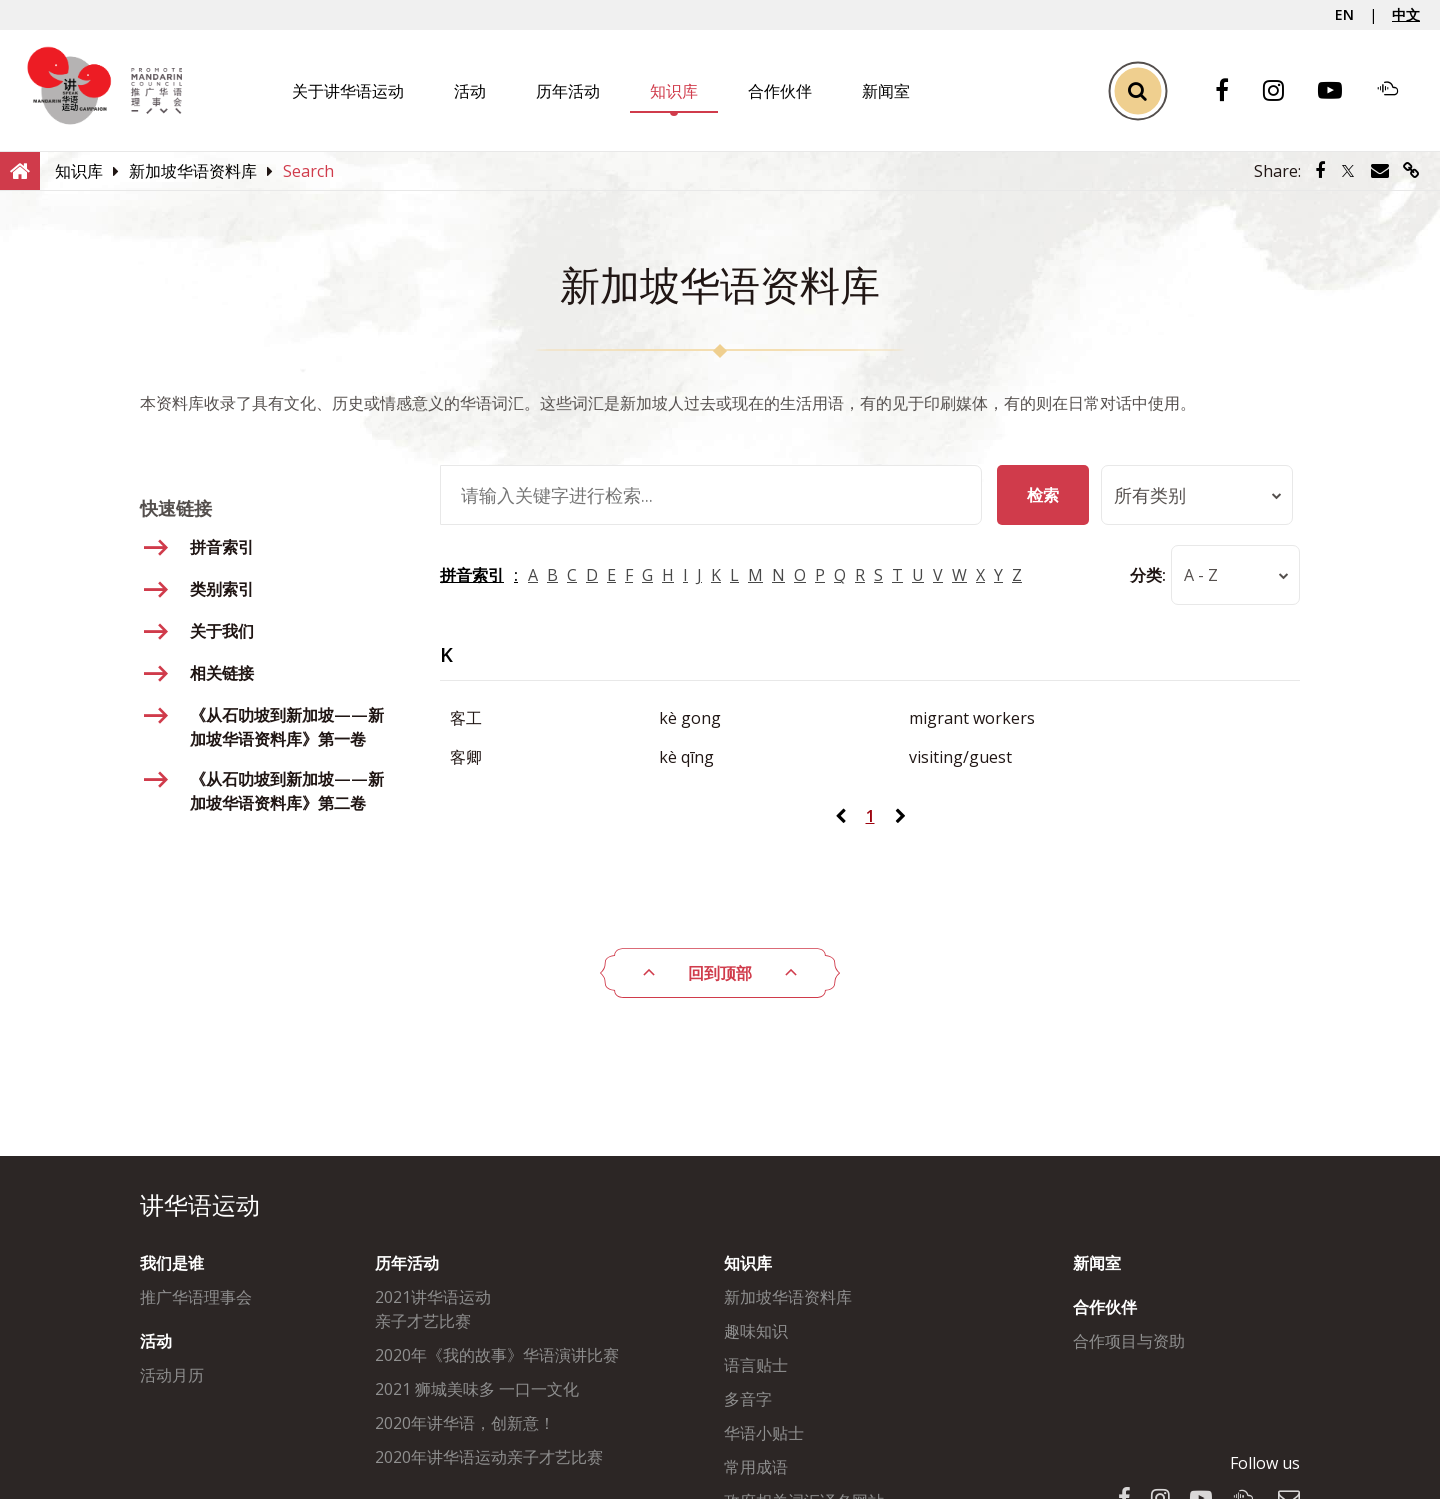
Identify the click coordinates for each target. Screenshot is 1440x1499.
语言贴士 (756, 1365)
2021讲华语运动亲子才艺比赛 (433, 1309)
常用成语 (756, 1467)
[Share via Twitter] (1348, 171)
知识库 (674, 91)
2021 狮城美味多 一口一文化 (477, 1389)
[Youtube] (1340, 91)
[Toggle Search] (1137, 90)
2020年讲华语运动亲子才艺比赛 (489, 1457)
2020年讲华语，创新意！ (465, 1423)
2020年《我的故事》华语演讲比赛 (497, 1355)
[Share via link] (1411, 171)
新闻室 (886, 91)
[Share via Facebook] (1320, 171)
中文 (1406, 14)
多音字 (748, 1399)
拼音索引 (472, 575)
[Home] (20, 170)
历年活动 (568, 91)
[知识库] (79, 171)
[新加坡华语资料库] (193, 171)
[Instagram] (1283, 91)
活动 (470, 91)
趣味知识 (756, 1331)
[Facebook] (1232, 91)
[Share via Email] (1380, 171)
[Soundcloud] (1398, 91)
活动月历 (172, 1375)
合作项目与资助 (1129, 1341)
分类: (1128, 575)
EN (1344, 14)
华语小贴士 (764, 1433)
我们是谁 (172, 1263)
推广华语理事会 (196, 1297)
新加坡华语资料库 (788, 1297)
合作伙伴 (780, 91)
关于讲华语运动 (348, 91)
